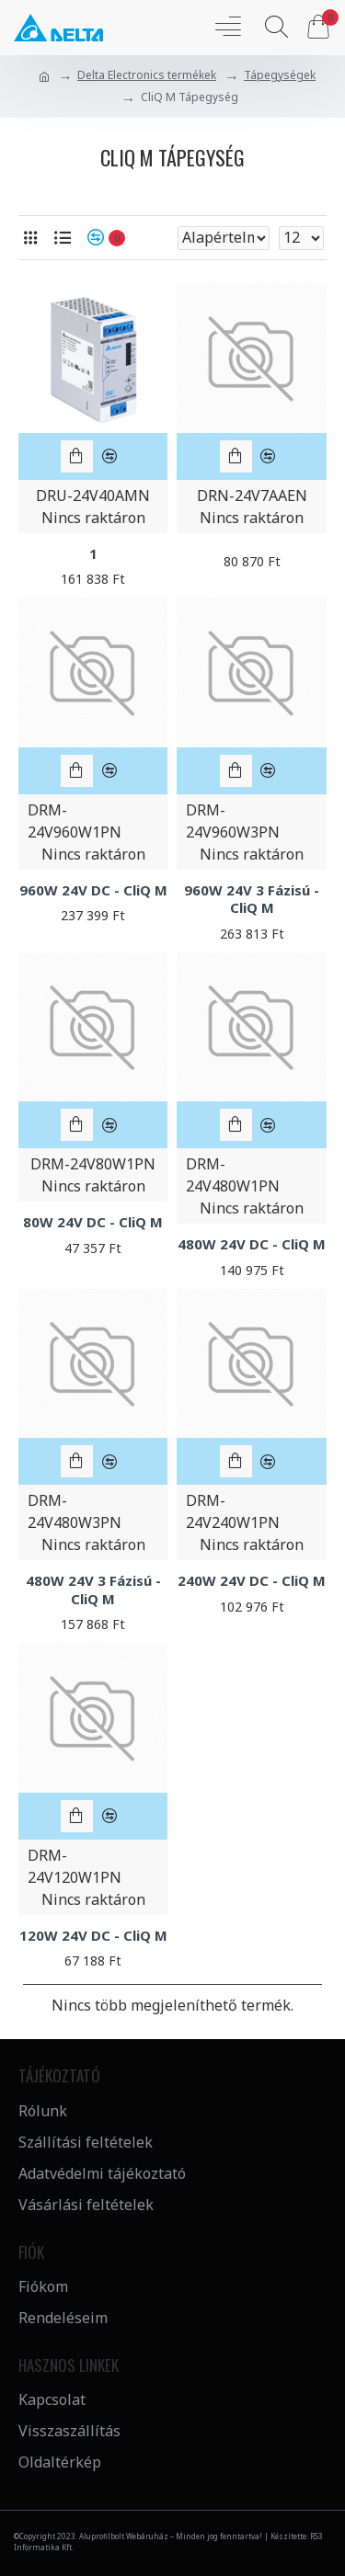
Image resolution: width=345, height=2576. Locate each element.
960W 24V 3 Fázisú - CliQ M (251, 900)
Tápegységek (280, 75)
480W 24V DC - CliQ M (252, 1244)
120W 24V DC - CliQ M (93, 1935)
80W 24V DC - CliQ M (93, 1222)
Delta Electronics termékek (146, 75)
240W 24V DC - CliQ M (252, 1581)
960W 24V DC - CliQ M (93, 890)
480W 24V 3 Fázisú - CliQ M (93, 1590)
